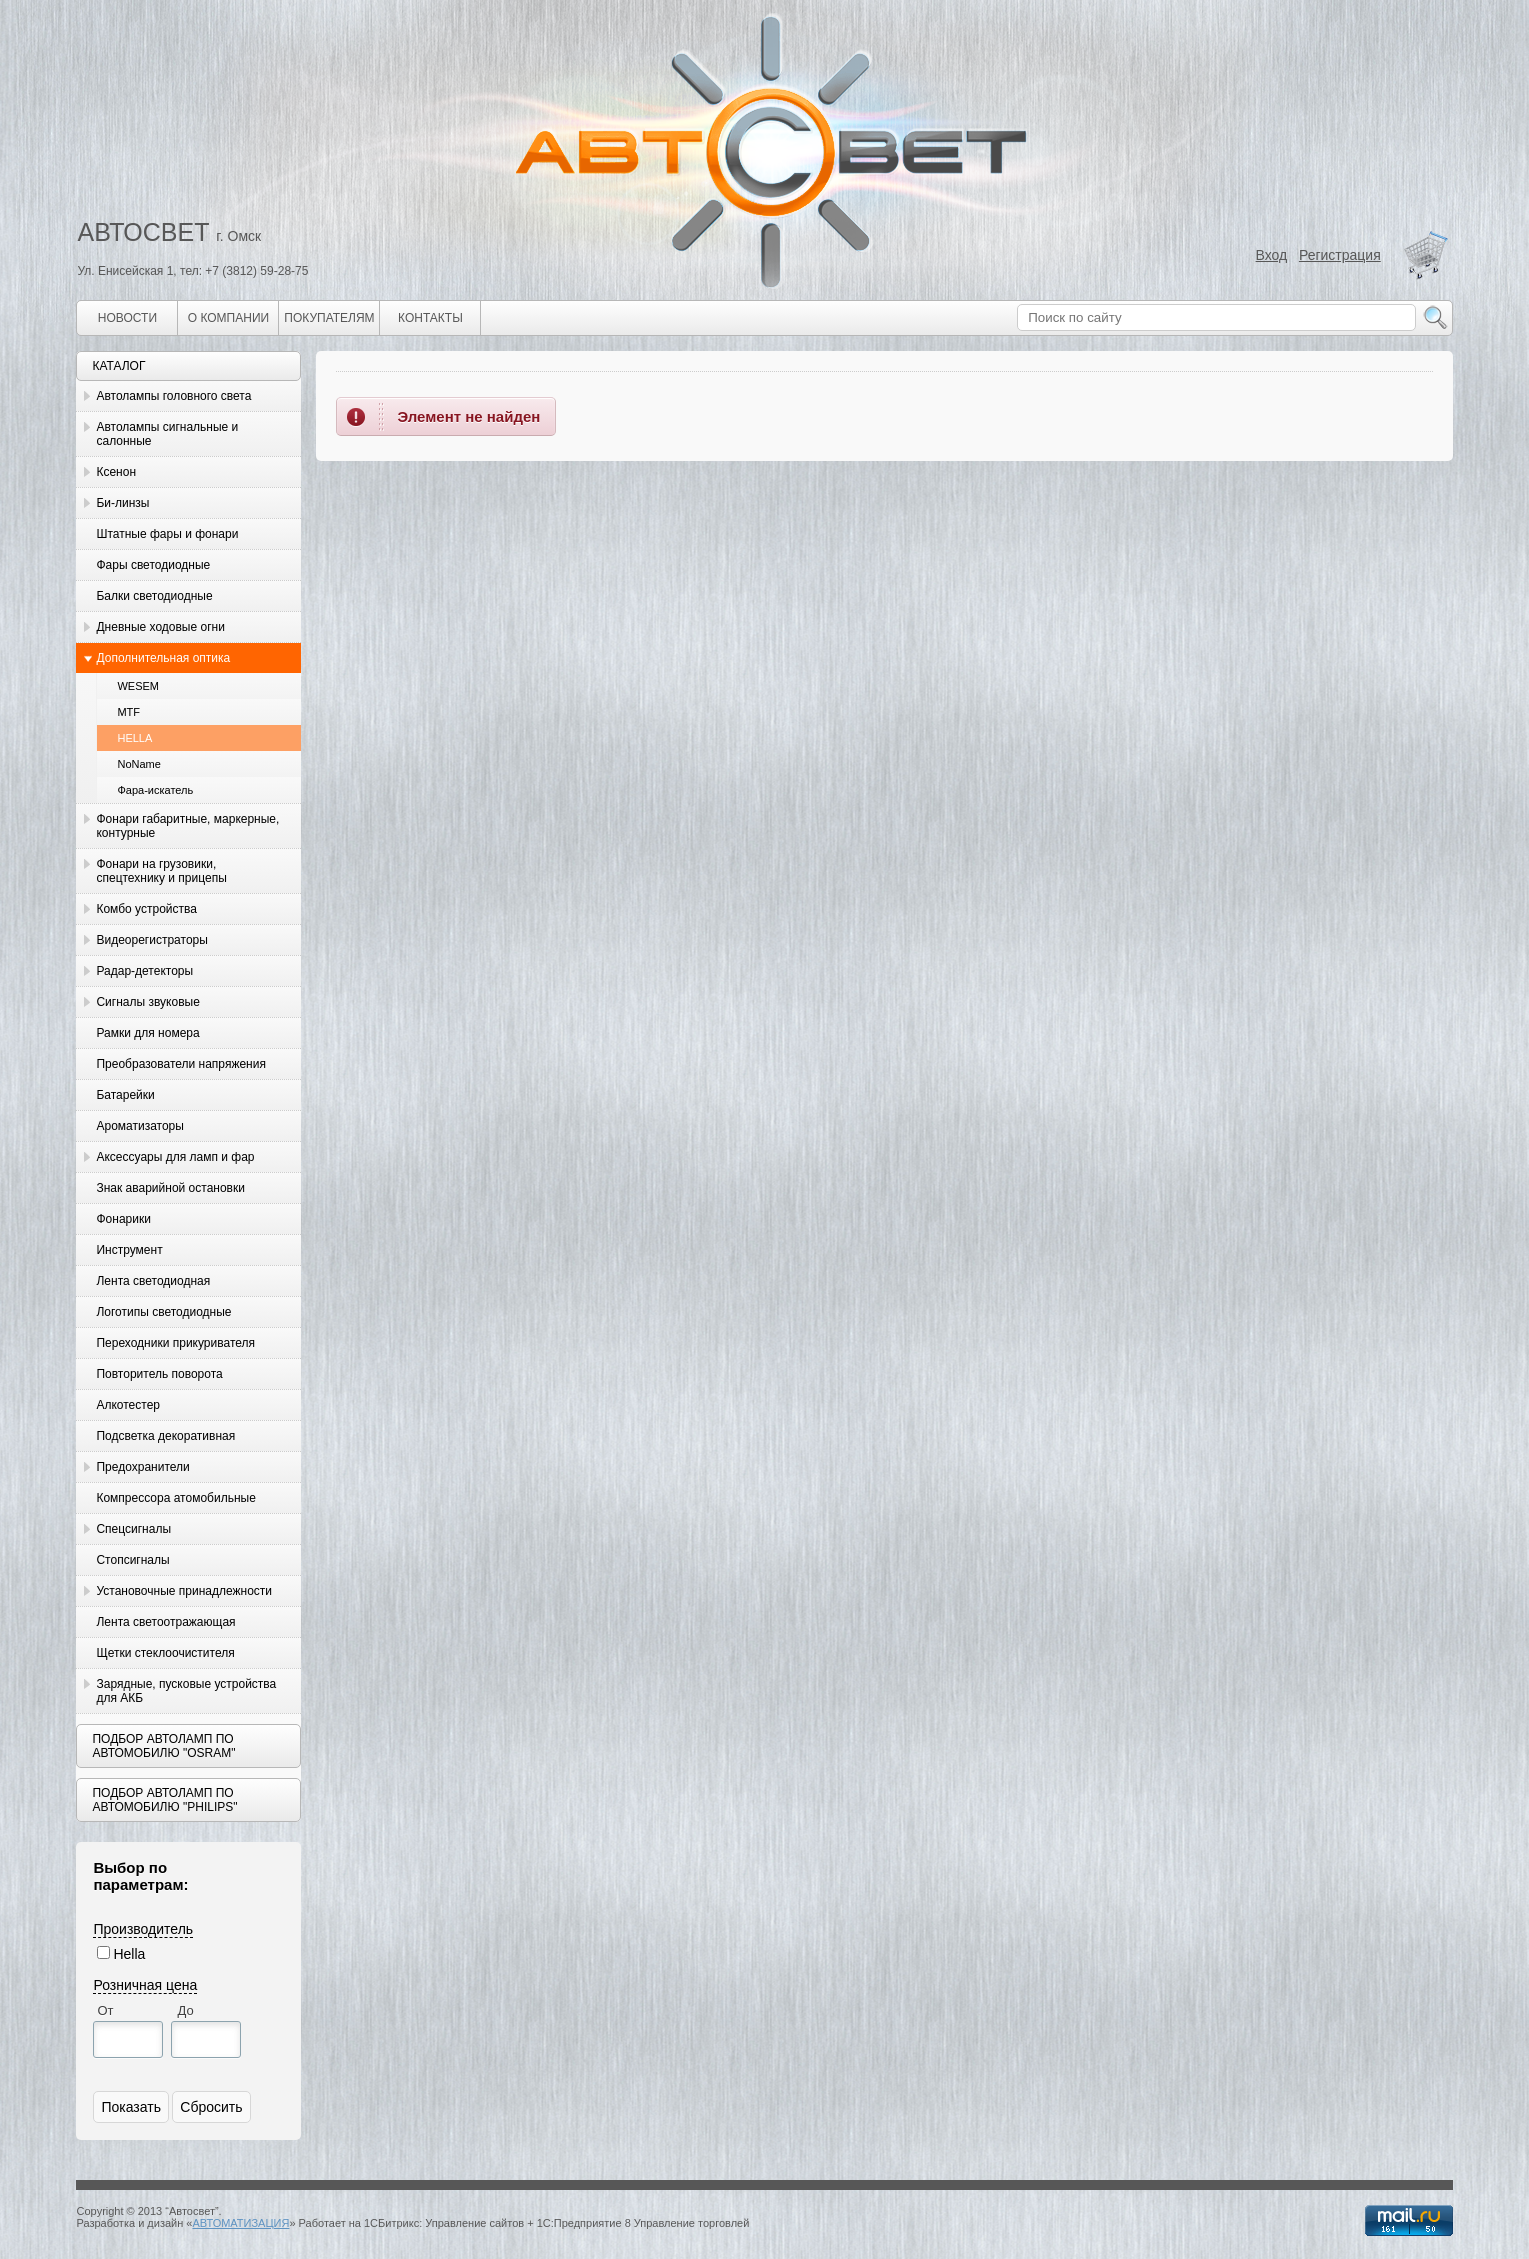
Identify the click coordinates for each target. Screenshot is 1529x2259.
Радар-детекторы (144, 971)
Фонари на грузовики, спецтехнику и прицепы (161, 871)
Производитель (143, 1929)
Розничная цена (145, 1985)
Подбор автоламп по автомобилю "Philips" (164, 1800)
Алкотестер (128, 1405)
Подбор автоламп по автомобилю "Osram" (163, 1746)
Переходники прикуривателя (175, 1343)
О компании (228, 318)
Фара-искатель (155, 790)
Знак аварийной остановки (170, 1188)
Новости (127, 318)
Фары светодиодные (153, 565)
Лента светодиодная (153, 1281)
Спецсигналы (133, 1529)
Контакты (430, 318)
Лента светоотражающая (165, 1622)
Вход (1272, 255)
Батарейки (125, 1095)
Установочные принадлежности (184, 1591)
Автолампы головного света (173, 396)
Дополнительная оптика (163, 658)
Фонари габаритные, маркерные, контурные (187, 826)
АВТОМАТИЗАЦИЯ (240, 2223)
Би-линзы (122, 503)
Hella (129, 1954)
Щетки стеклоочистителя (165, 1653)
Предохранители (142, 1467)
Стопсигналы (132, 1560)
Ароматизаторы (139, 1126)
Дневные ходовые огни (160, 627)
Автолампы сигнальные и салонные (167, 434)
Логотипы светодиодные (163, 1312)
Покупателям (329, 318)
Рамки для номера (147, 1033)
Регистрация (1340, 255)
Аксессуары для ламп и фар (175, 1157)
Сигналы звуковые (147, 1002)
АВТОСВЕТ (143, 232)
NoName (138, 764)
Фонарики (123, 1219)
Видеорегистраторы (151, 940)
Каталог (118, 366)
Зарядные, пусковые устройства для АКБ (186, 1691)
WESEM (138, 686)
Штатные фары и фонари (167, 534)
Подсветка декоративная (165, 1436)
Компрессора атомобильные (175, 1498)
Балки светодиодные (154, 596)
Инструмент (129, 1250)
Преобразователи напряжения (180, 1064)
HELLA (134, 738)
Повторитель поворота (159, 1374)
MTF (128, 712)
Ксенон (116, 472)
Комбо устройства (146, 909)
